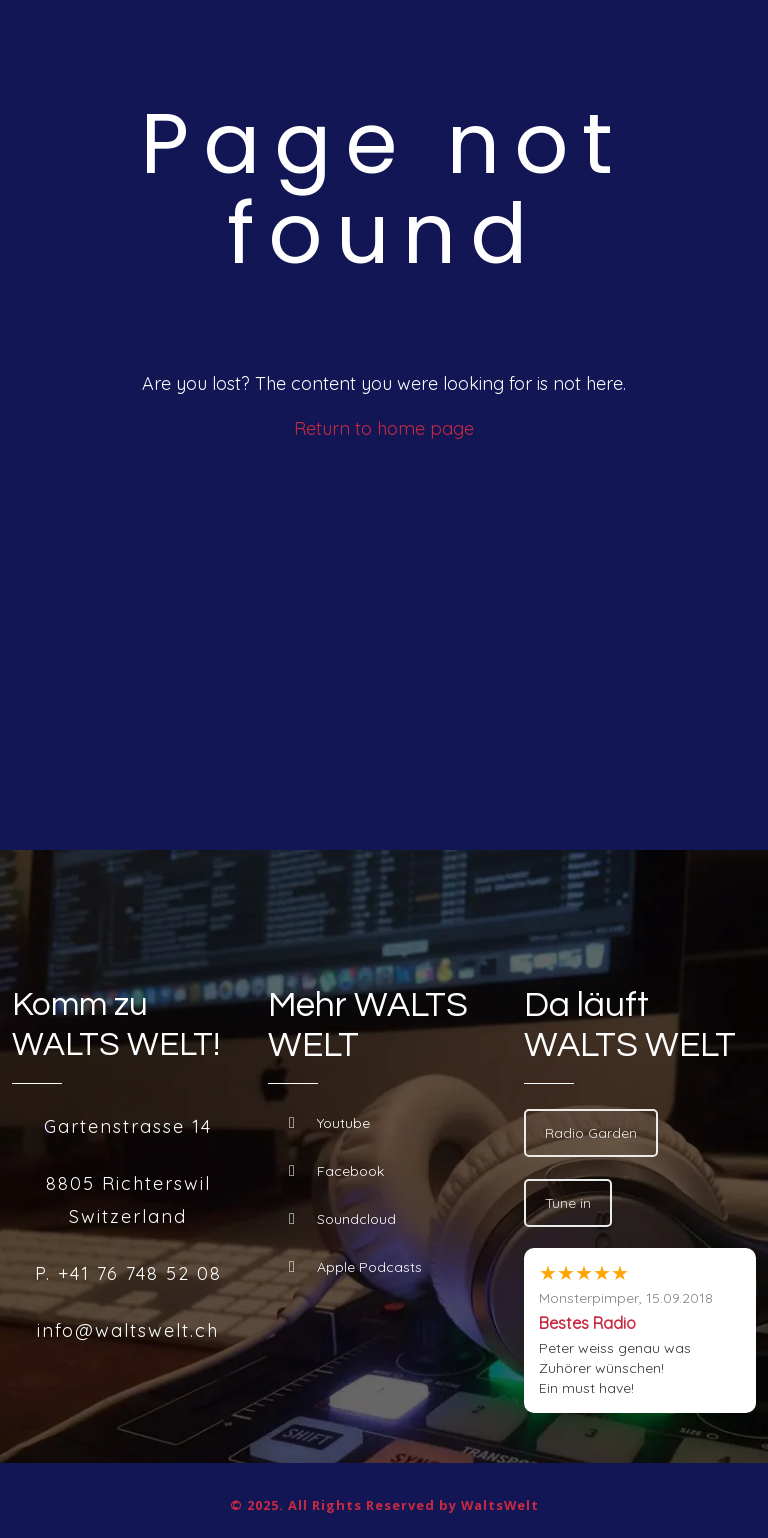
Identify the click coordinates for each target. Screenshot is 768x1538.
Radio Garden (591, 1133)
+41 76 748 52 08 (140, 1273)
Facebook (336, 1171)
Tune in (568, 1203)
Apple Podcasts (355, 1267)
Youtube (329, 1123)
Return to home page (384, 428)
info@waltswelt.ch (128, 1330)
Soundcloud (342, 1219)
